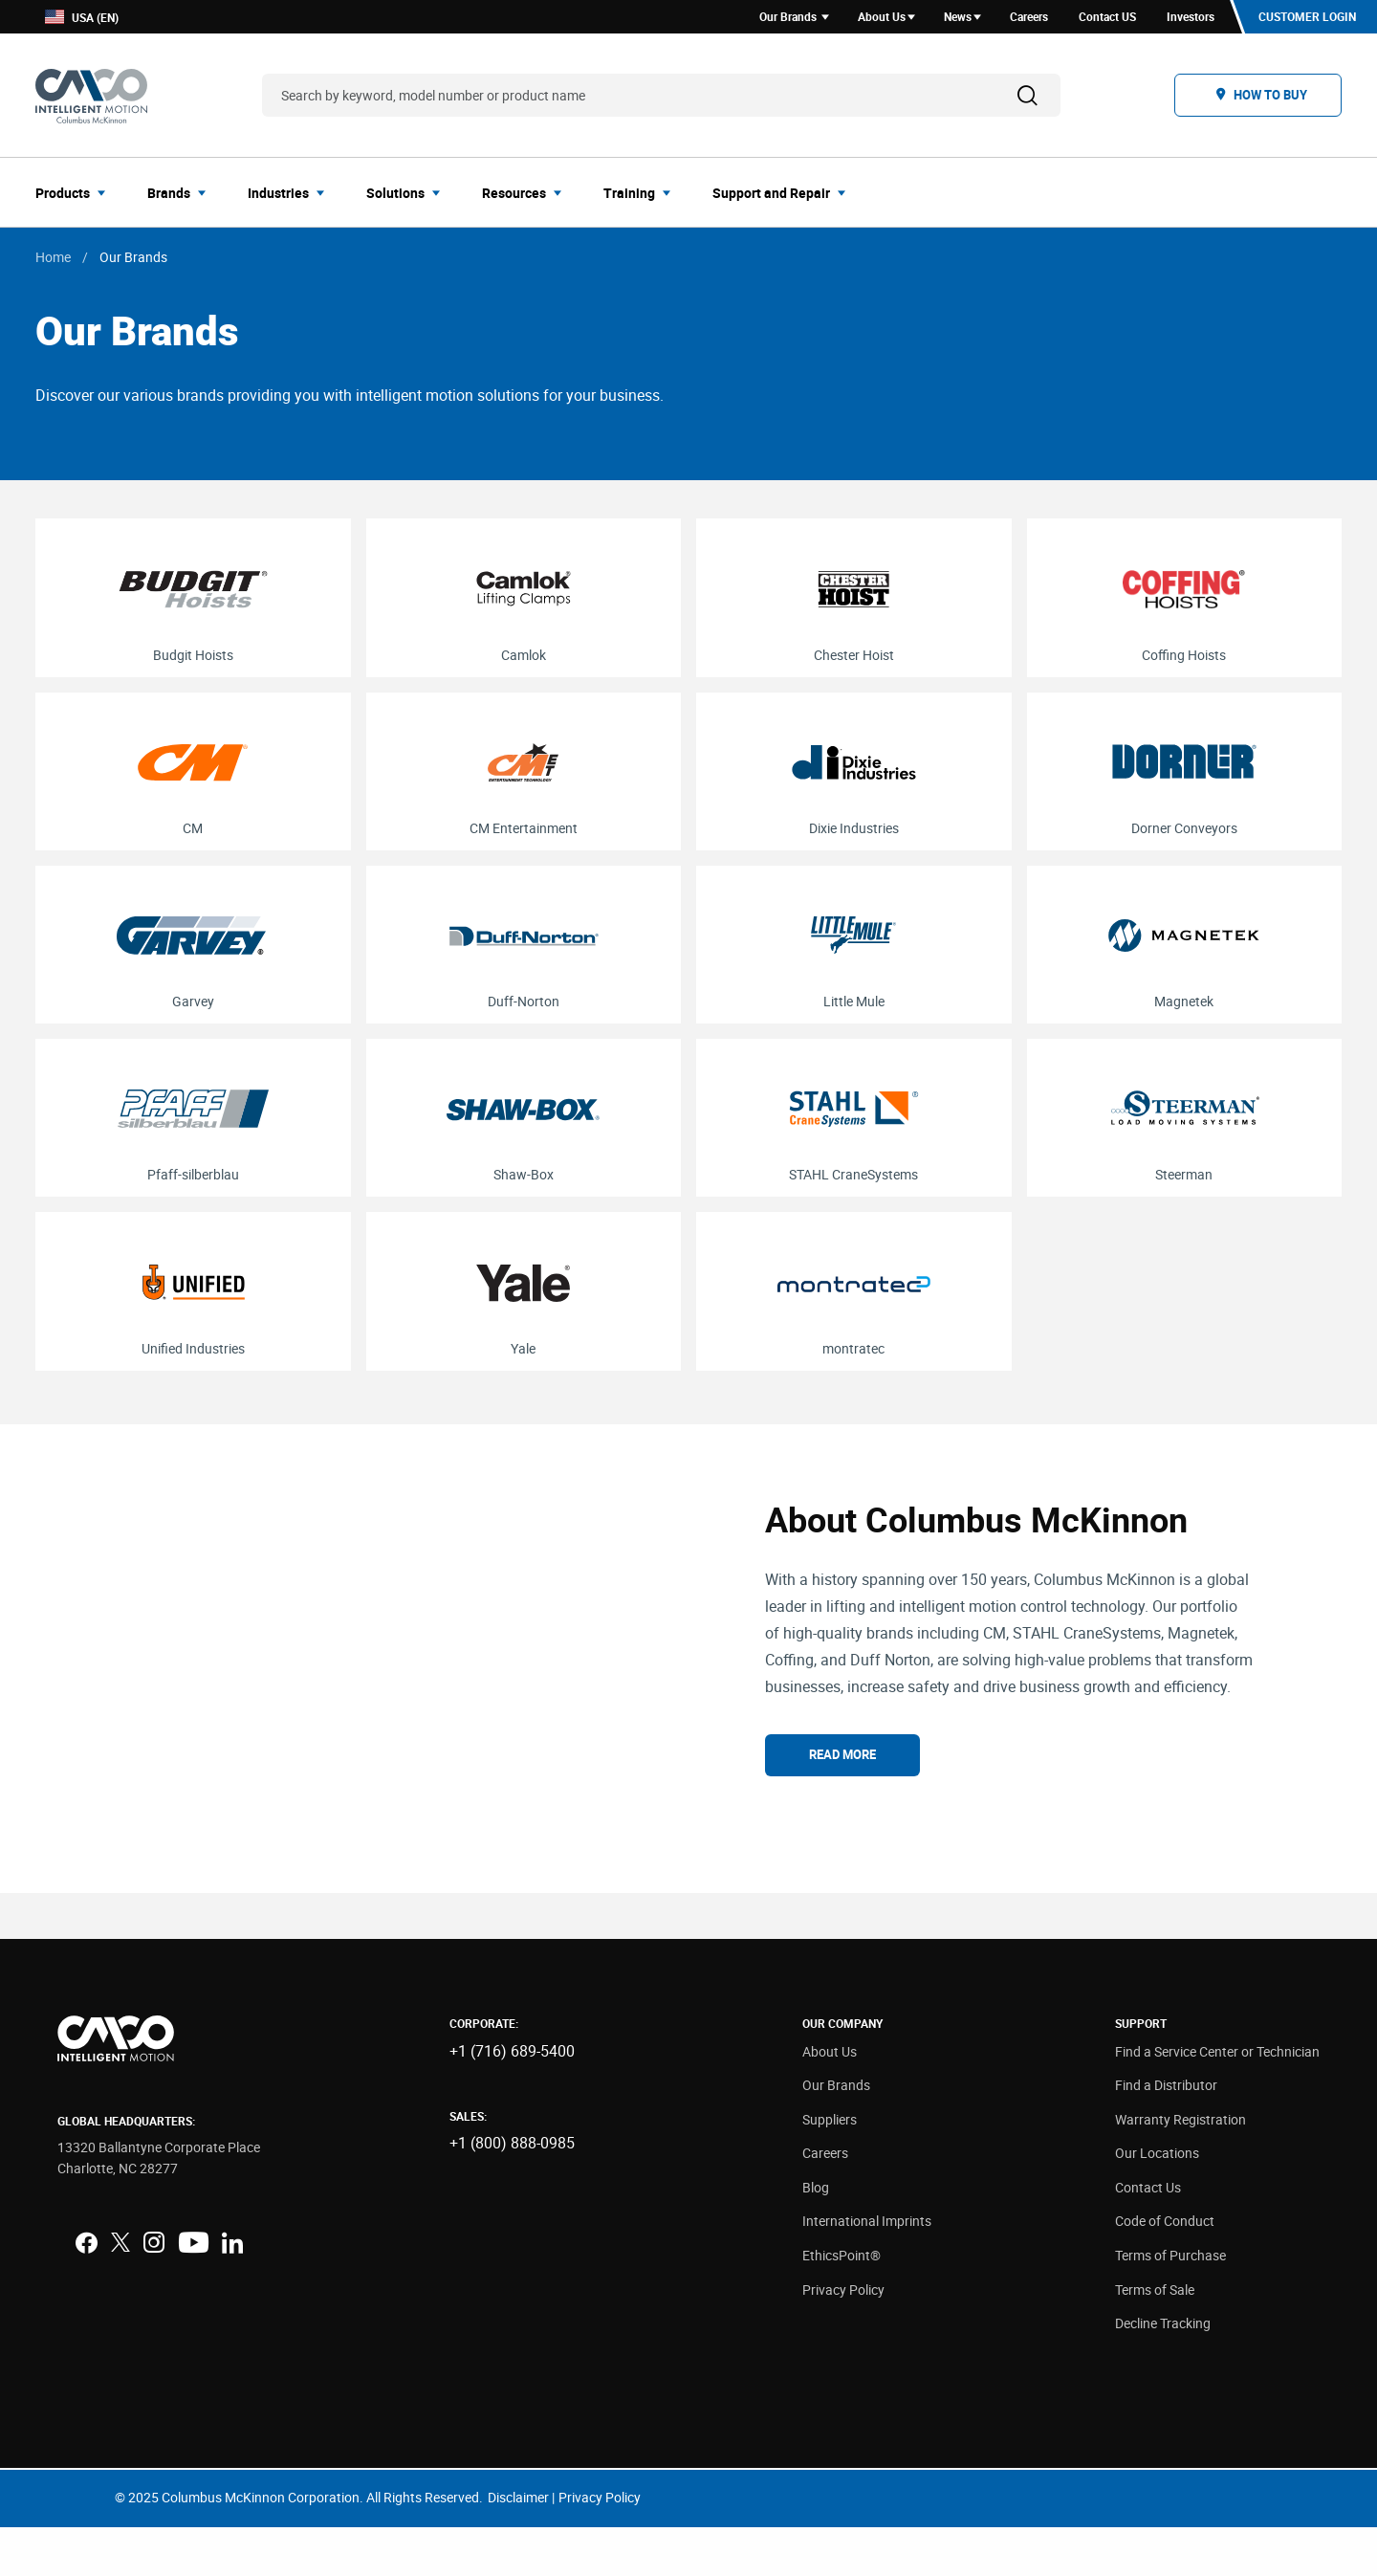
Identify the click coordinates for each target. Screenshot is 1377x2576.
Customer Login (1306, 18)
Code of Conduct (1164, 2269)
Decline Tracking (1163, 2372)
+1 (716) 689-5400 (512, 2098)
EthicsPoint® (841, 2304)
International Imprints (866, 2269)
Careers (825, 2201)
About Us (829, 2099)
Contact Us (1148, 2236)
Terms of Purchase (1170, 2304)
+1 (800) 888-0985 (512, 2191)
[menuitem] (76, 195)
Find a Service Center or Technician (1217, 2099)
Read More (842, 1780)
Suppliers (829, 2167)
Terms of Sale (1154, 2337)
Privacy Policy (843, 2337)
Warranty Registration (1180, 2167)
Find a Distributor (1166, 2134)
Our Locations (1157, 2201)
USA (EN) (82, 18)
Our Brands (836, 2134)
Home (53, 260)
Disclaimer (518, 2546)
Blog (815, 2236)
